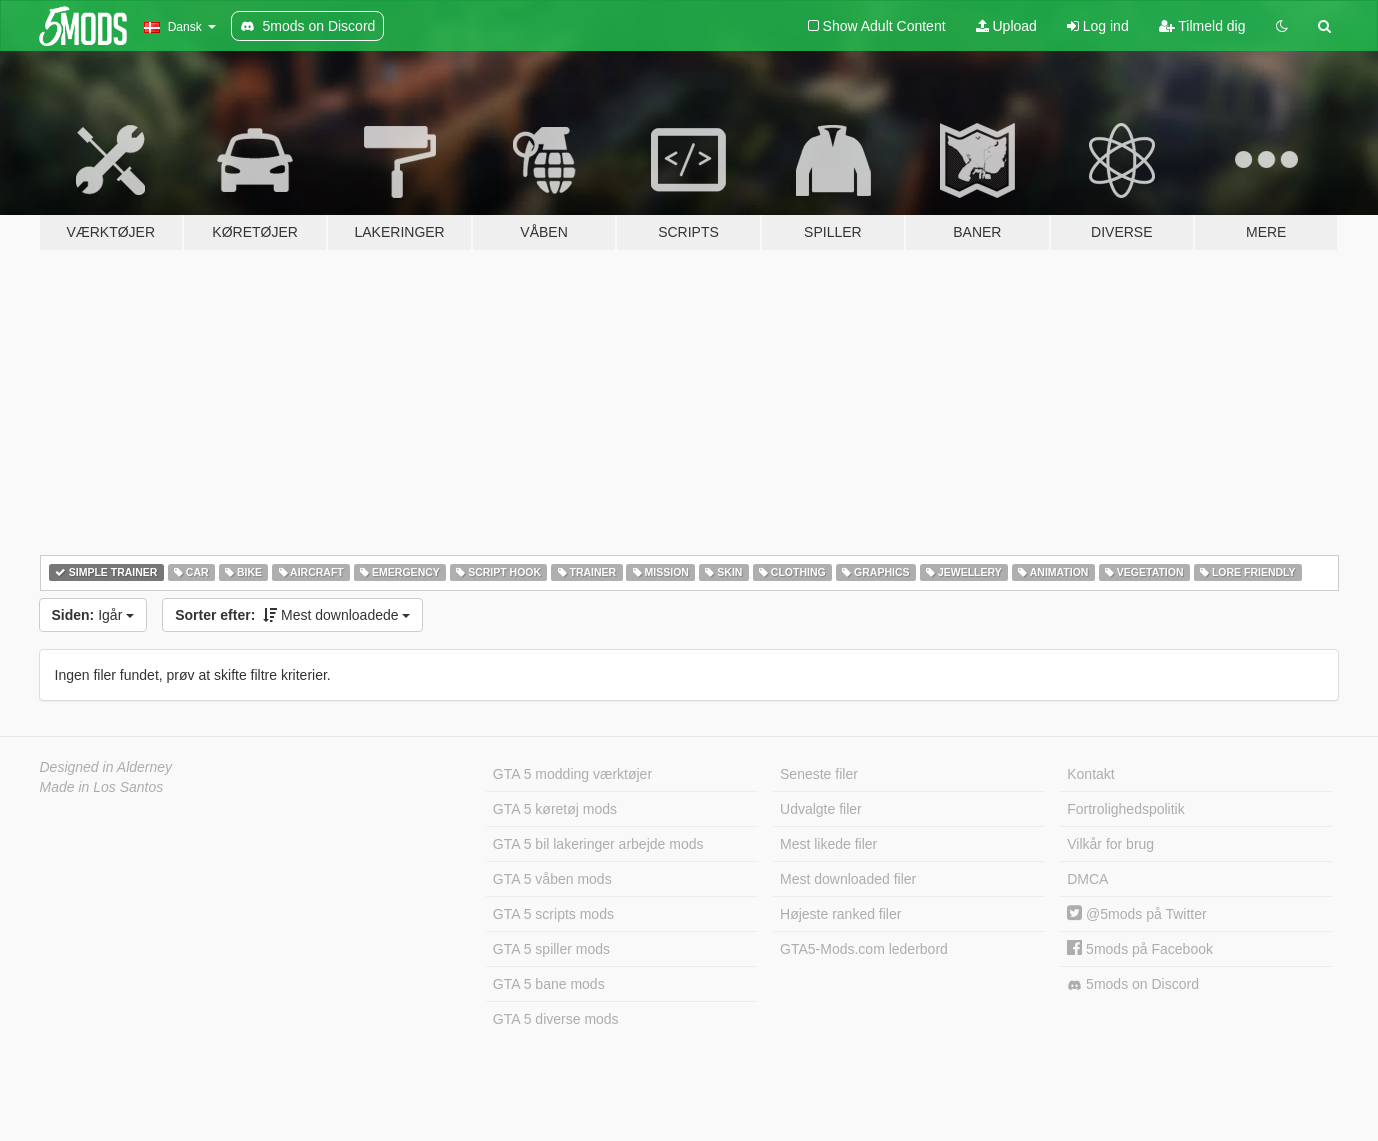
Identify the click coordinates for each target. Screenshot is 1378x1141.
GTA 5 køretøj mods (555, 809)
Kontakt (1090, 774)
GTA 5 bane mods (549, 984)
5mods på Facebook (1140, 949)
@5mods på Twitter (1136, 914)
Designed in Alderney (106, 767)
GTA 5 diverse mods (556, 1019)
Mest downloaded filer (848, 879)
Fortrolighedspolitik (1126, 809)
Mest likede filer (828, 844)
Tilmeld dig (1202, 26)
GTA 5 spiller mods (551, 949)
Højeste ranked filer (840, 914)
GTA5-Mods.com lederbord (864, 949)
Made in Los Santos (102, 787)
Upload (1006, 26)
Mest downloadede (292, 615)
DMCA (1087, 879)
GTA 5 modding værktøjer (572, 774)
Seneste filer (819, 774)
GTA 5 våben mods (552, 879)
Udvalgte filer (821, 809)
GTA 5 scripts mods (553, 914)
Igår (93, 615)
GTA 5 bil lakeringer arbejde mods (598, 844)
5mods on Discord (1133, 984)
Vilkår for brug (1110, 844)
